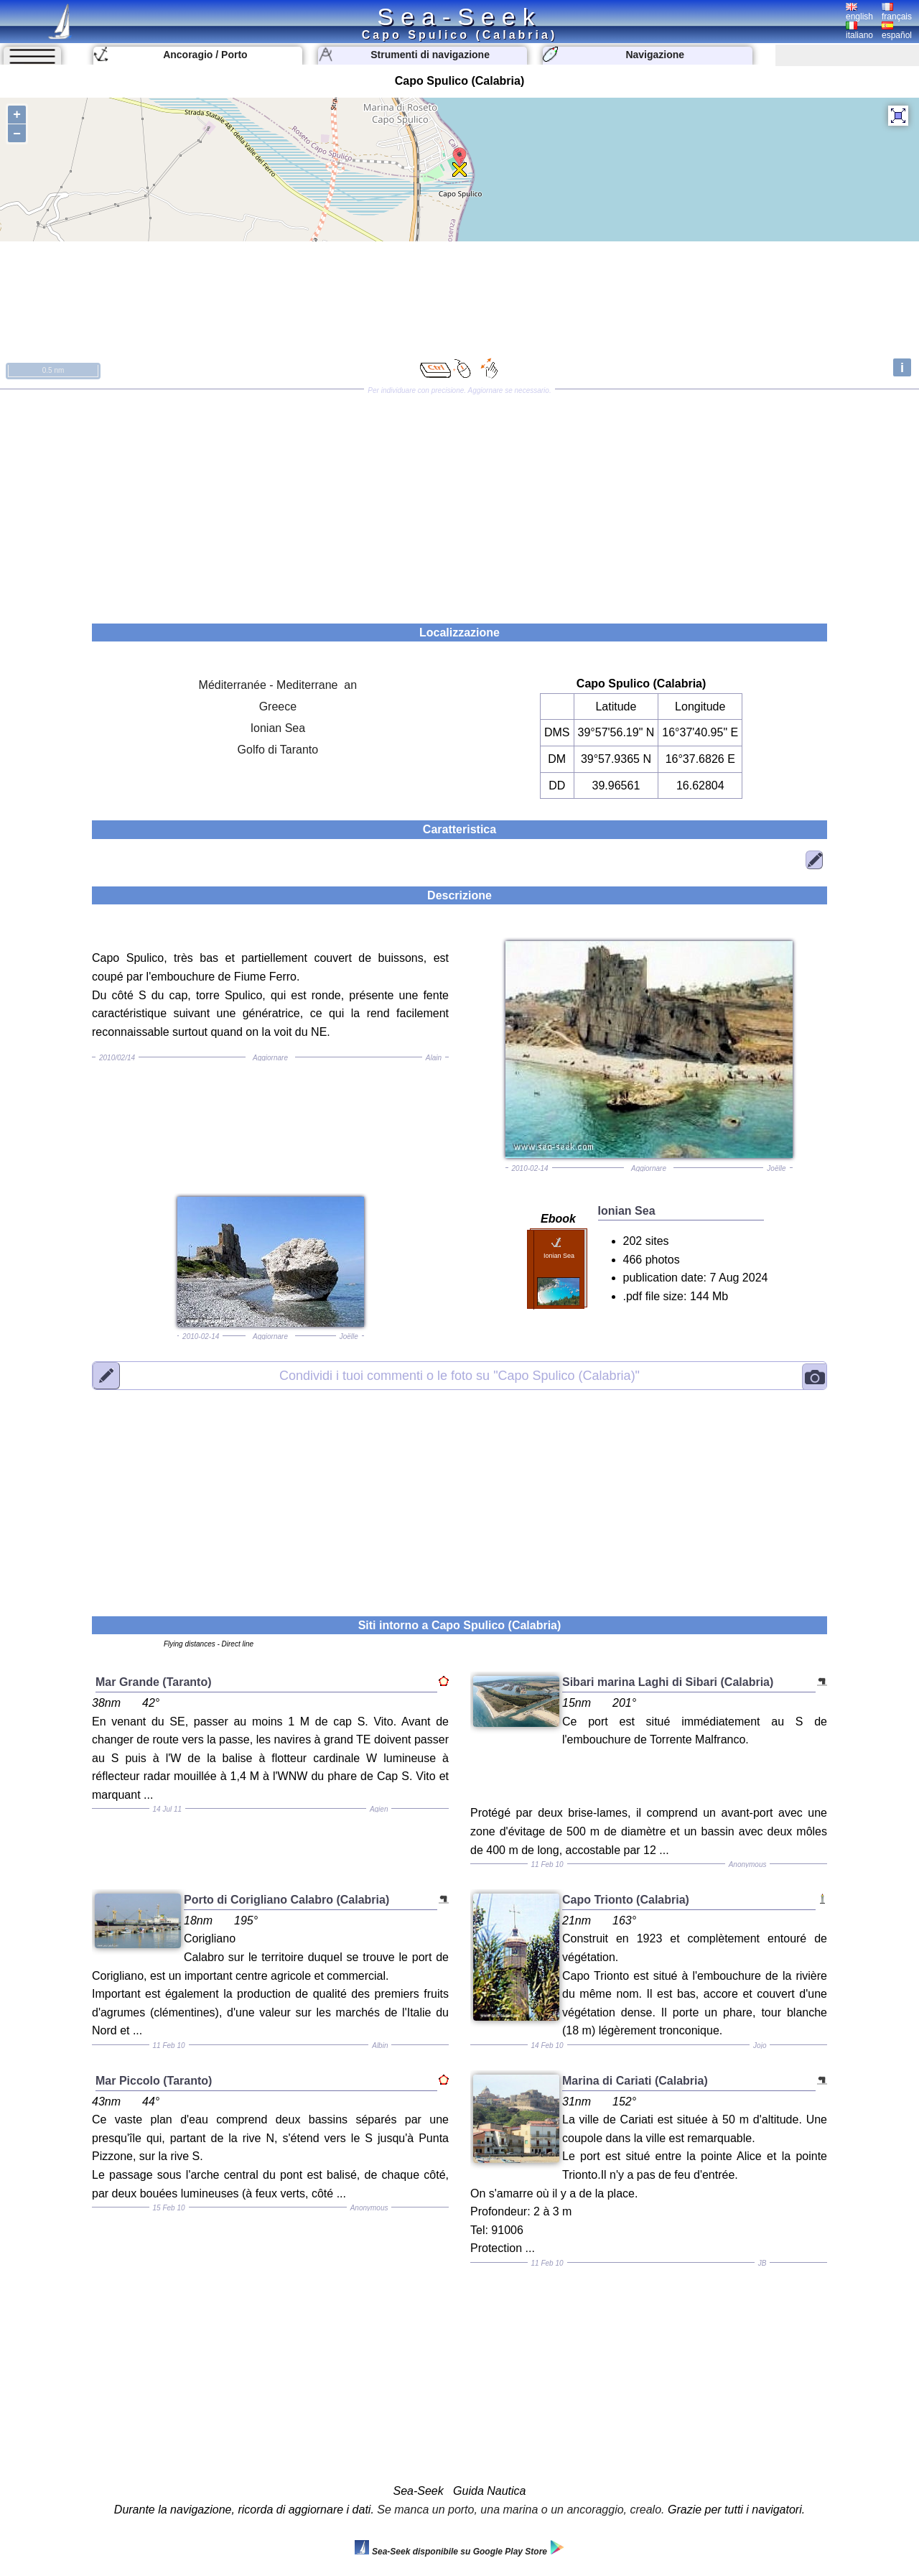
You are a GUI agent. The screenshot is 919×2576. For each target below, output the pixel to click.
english (859, 12)
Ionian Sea (278, 728)
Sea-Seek (459, 16)
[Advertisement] (459, 501)
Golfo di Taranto (278, 749)
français (897, 12)
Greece (278, 706)
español (897, 31)
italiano (859, 31)
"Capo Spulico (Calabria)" (459, 1375)
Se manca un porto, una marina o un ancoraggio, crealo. (520, 2509)
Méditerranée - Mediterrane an (278, 685)
